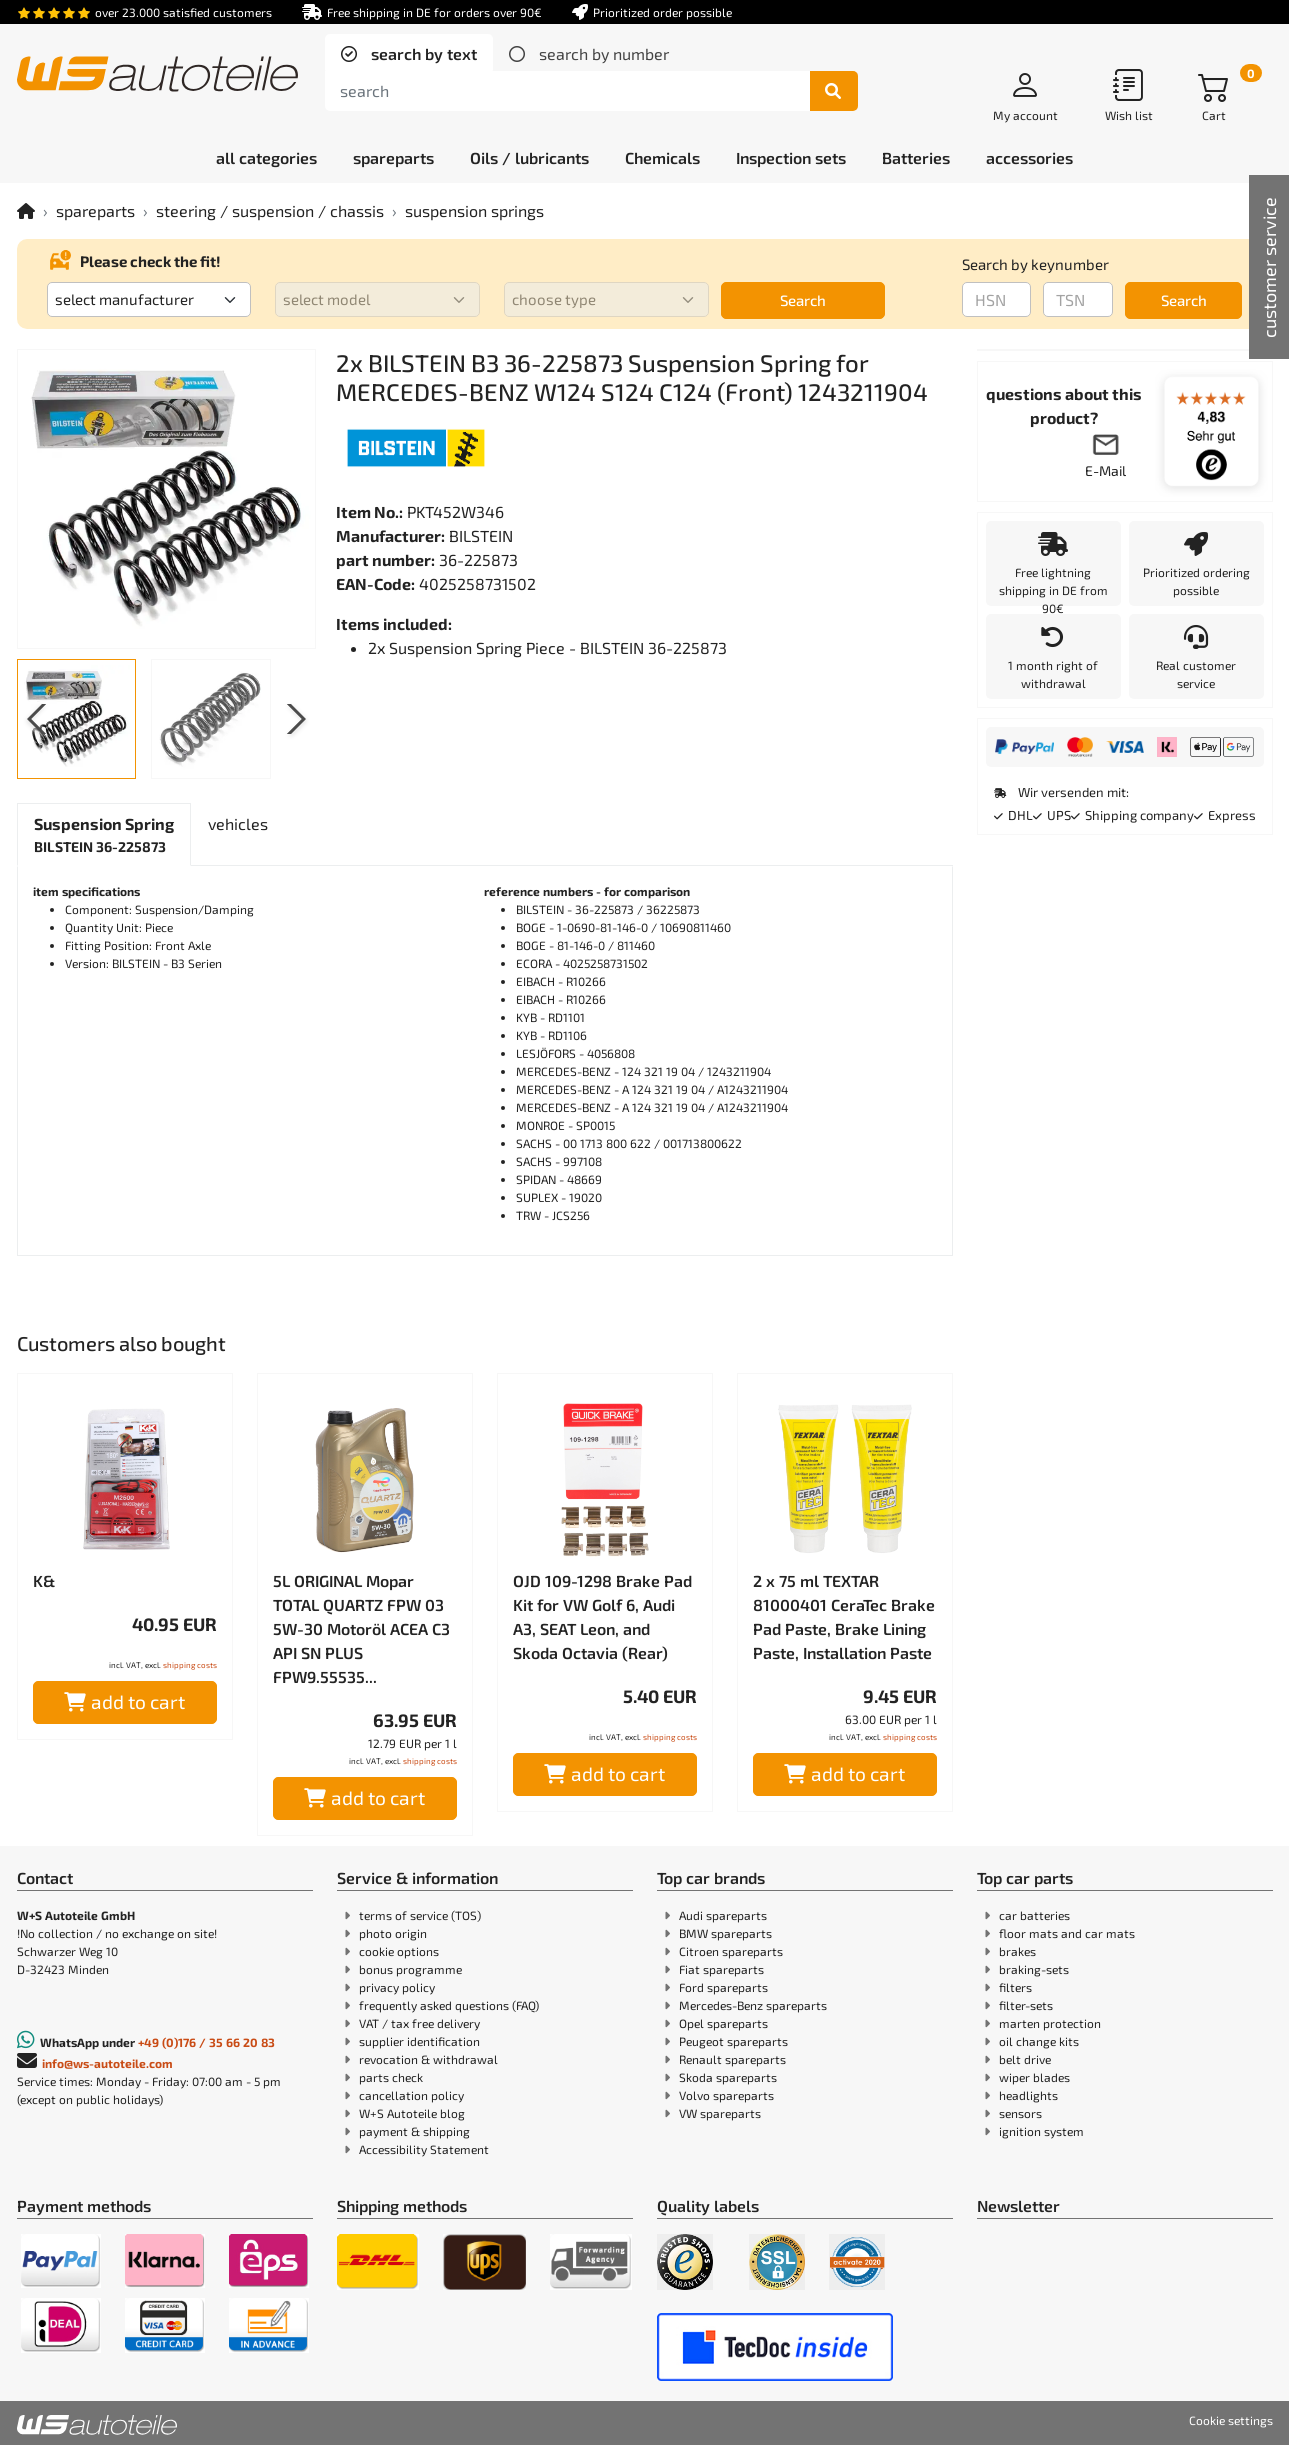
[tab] (409, 54)
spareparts (95, 210)
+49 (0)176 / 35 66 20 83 (206, 2042)
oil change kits (1039, 2041)
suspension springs (474, 210)
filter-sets (1026, 2005)
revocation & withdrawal (428, 2059)
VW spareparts (720, 2113)
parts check (391, 2077)
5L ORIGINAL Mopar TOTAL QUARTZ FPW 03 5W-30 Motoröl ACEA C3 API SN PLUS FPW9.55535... (361, 1628)
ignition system (1041, 2131)
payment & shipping (414, 2131)
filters (1015, 1987)
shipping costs (190, 1665)
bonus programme (410, 1969)
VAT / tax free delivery (419, 2023)
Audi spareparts (723, 1915)
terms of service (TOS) (420, 1915)
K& (44, 1580)
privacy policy (397, 1987)
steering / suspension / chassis (270, 210)
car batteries (1034, 1915)
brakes (1017, 1951)
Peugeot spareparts (733, 2041)
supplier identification (419, 2041)
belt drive (1025, 2059)
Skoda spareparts (728, 2077)
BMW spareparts (725, 1933)
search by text (422, 53)
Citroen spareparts (731, 1951)
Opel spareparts (723, 2023)
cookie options (399, 1951)
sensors (1020, 2113)
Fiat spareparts (721, 1969)
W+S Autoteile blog (412, 2113)
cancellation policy (411, 2095)
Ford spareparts (723, 1987)
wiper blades (1034, 2077)
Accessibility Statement (424, 2149)
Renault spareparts (732, 2059)
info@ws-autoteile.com (107, 2063)
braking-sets (1034, 1969)
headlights (1028, 2095)
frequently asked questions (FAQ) (449, 2005)
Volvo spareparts (726, 2095)
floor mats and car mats (1067, 1933)
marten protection (1050, 2023)
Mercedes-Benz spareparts (753, 2005)
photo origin (393, 1933)
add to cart (124, 1701)
